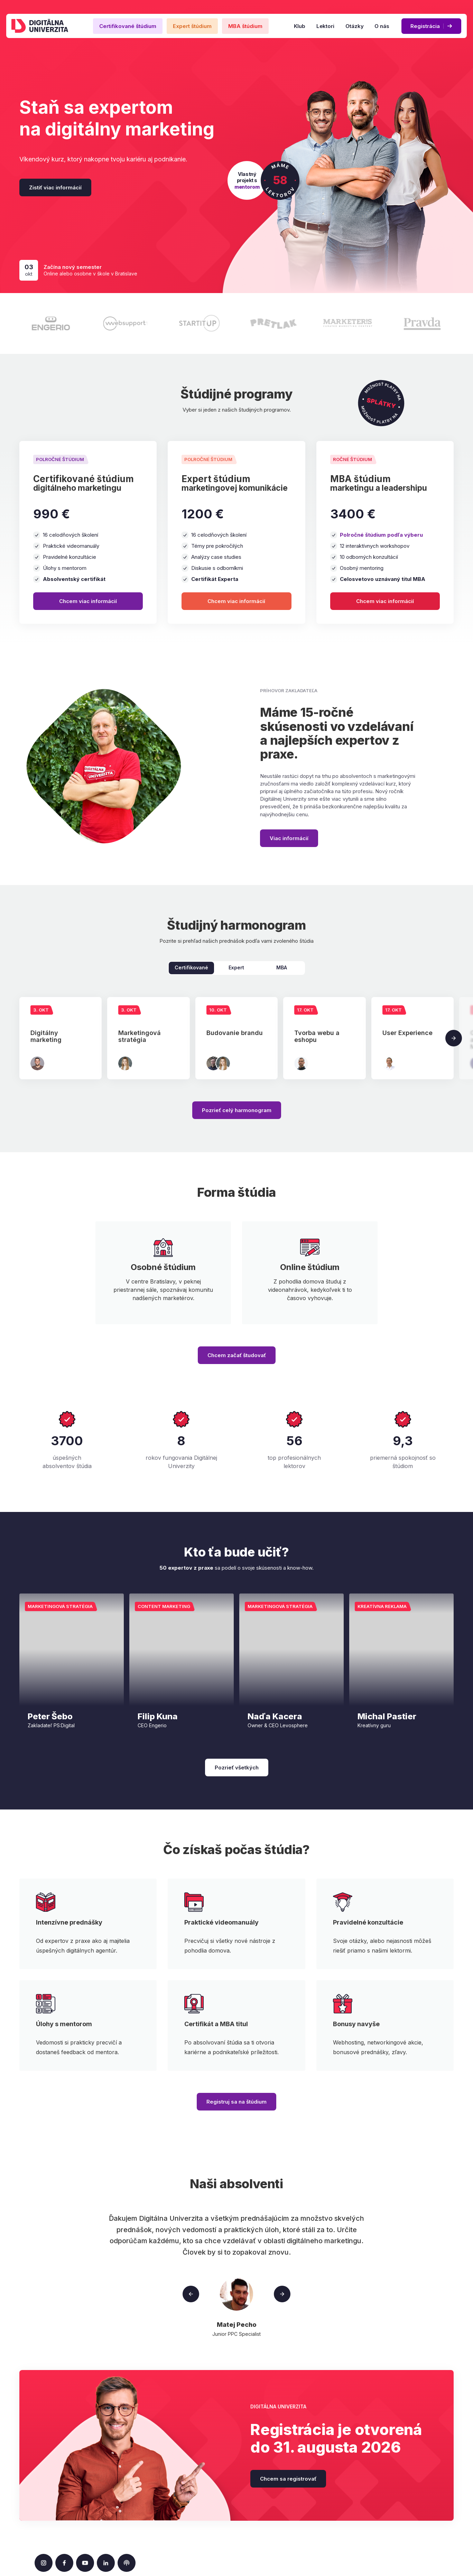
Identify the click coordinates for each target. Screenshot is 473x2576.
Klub (299, 26)
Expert (236, 967)
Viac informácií (289, 838)
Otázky (354, 26)
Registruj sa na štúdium (236, 2101)
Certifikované (191, 967)
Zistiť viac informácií (55, 187)
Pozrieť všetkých (237, 1767)
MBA (281, 967)
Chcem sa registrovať (288, 2478)
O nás (381, 26)
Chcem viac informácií (88, 601)
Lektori (325, 26)
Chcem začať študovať (236, 1355)
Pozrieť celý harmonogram (236, 1110)
